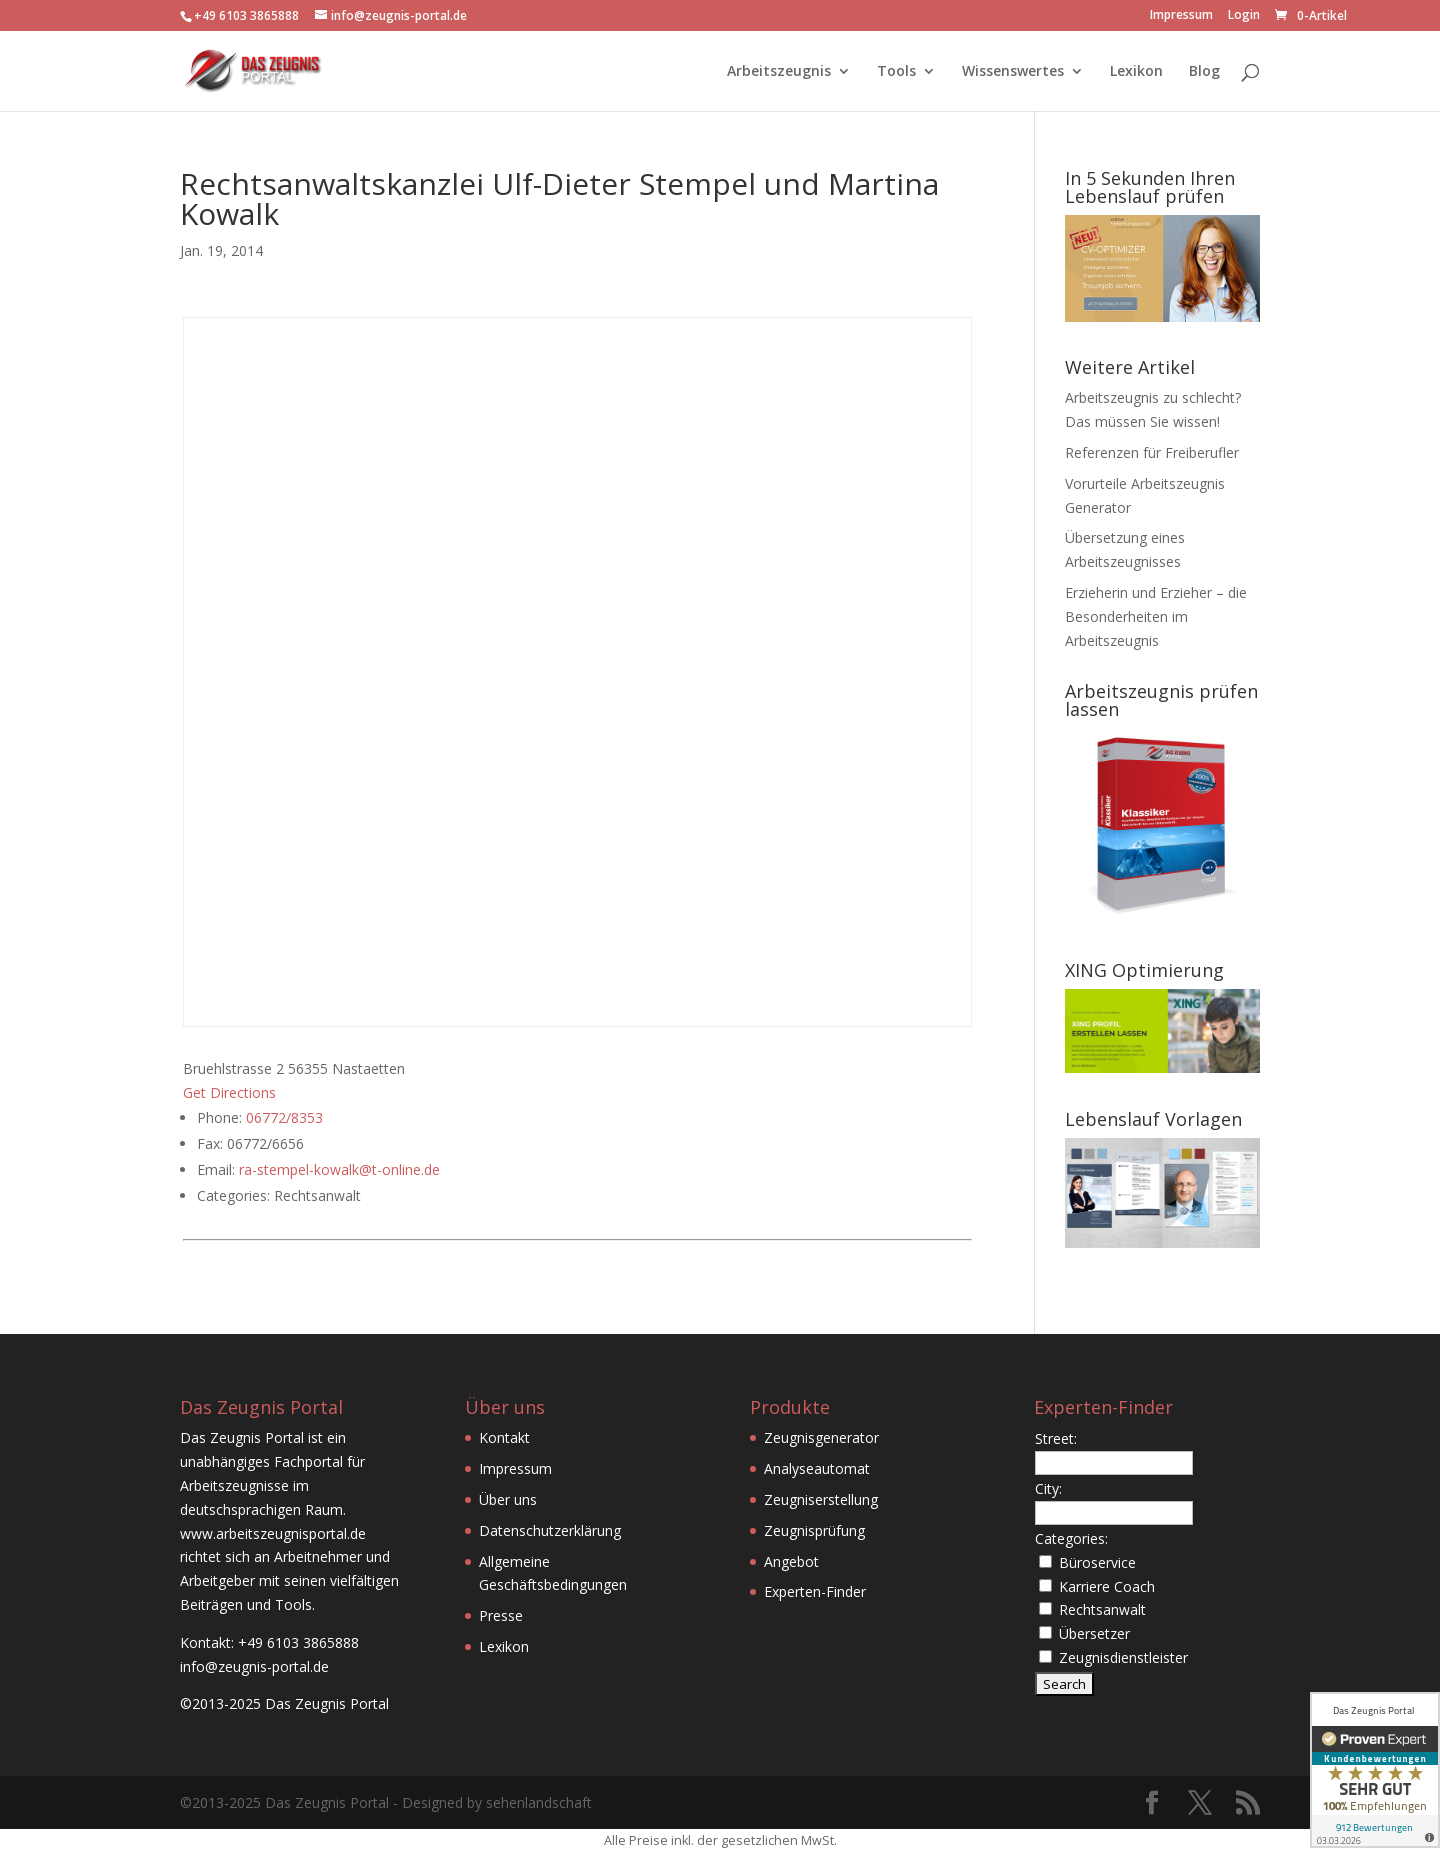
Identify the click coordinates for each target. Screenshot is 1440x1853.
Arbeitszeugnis (779, 72)
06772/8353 (284, 1117)
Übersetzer (1094, 1633)
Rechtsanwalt (1102, 1609)
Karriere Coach (1107, 1586)
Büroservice (1097, 1562)
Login (1244, 16)
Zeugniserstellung (821, 1499)
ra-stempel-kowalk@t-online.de (339, 1169)
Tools (896, 72)
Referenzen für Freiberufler (1152, 452)
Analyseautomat (817, 1468)
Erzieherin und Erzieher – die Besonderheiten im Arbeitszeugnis (1156, 616)
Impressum (1181, 16)
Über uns (508, 1499)
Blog (1204, 72)
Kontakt (504, 1437)
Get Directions (229, 1092)
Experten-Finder (815, 1591)
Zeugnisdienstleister (1123, 1657)
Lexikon (1136, 72)
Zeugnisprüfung (814, 1530)
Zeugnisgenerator (821, 1437)
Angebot (791, 1561)
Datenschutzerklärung (550, 1530)
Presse (501, 1615)
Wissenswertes (1013, 72)
